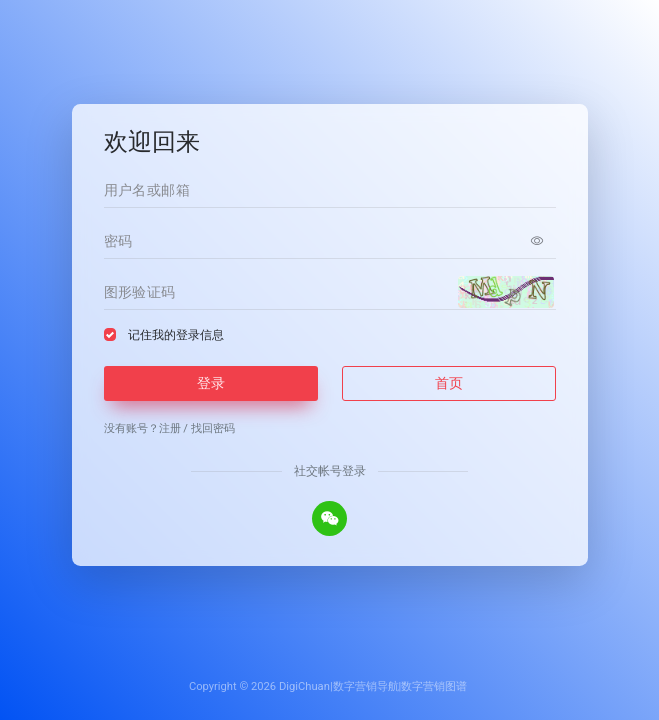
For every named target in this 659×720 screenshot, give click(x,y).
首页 (449, 383)
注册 (170, 428)
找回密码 (213, 428)
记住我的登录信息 (176, 335)
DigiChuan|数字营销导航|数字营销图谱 (373, 686)
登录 (211, 383)
